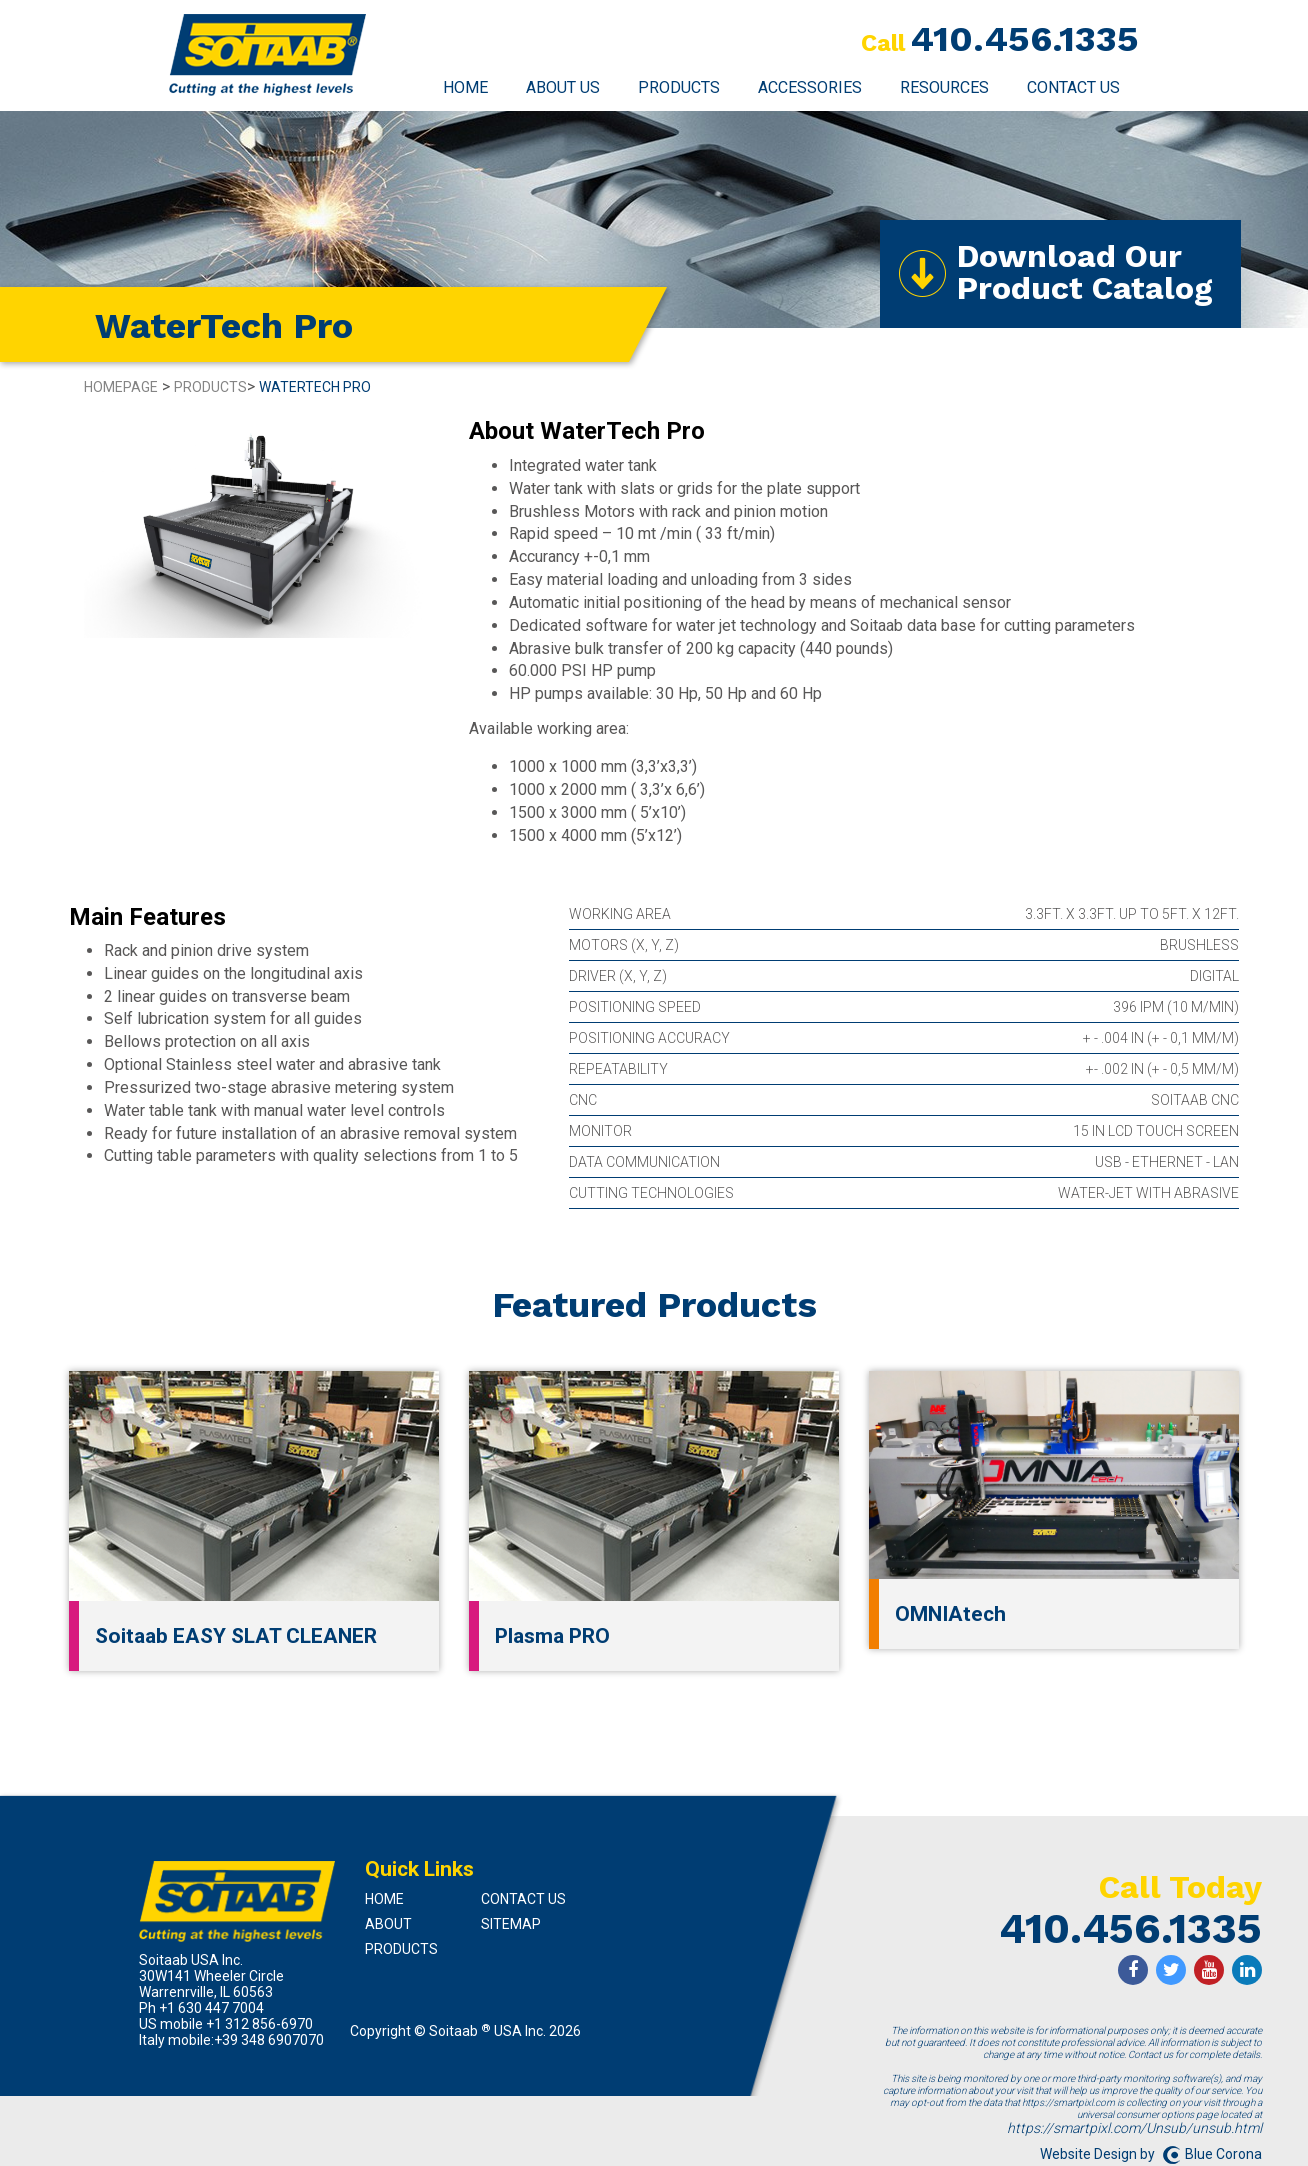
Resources (944, 87)
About (388, 1921)
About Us (563, 87)
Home (465, 87)
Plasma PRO (552, 1633)
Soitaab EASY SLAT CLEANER (236, 1633)
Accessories (810, 87)
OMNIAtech (950, 1611)
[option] (254, 526)
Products (679, 87)
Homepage (121, 384)
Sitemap (511, 1921)
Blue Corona (1223, 2150)
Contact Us (1073, 87)
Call (883, 43)
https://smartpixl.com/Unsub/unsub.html (1134, 2125)
